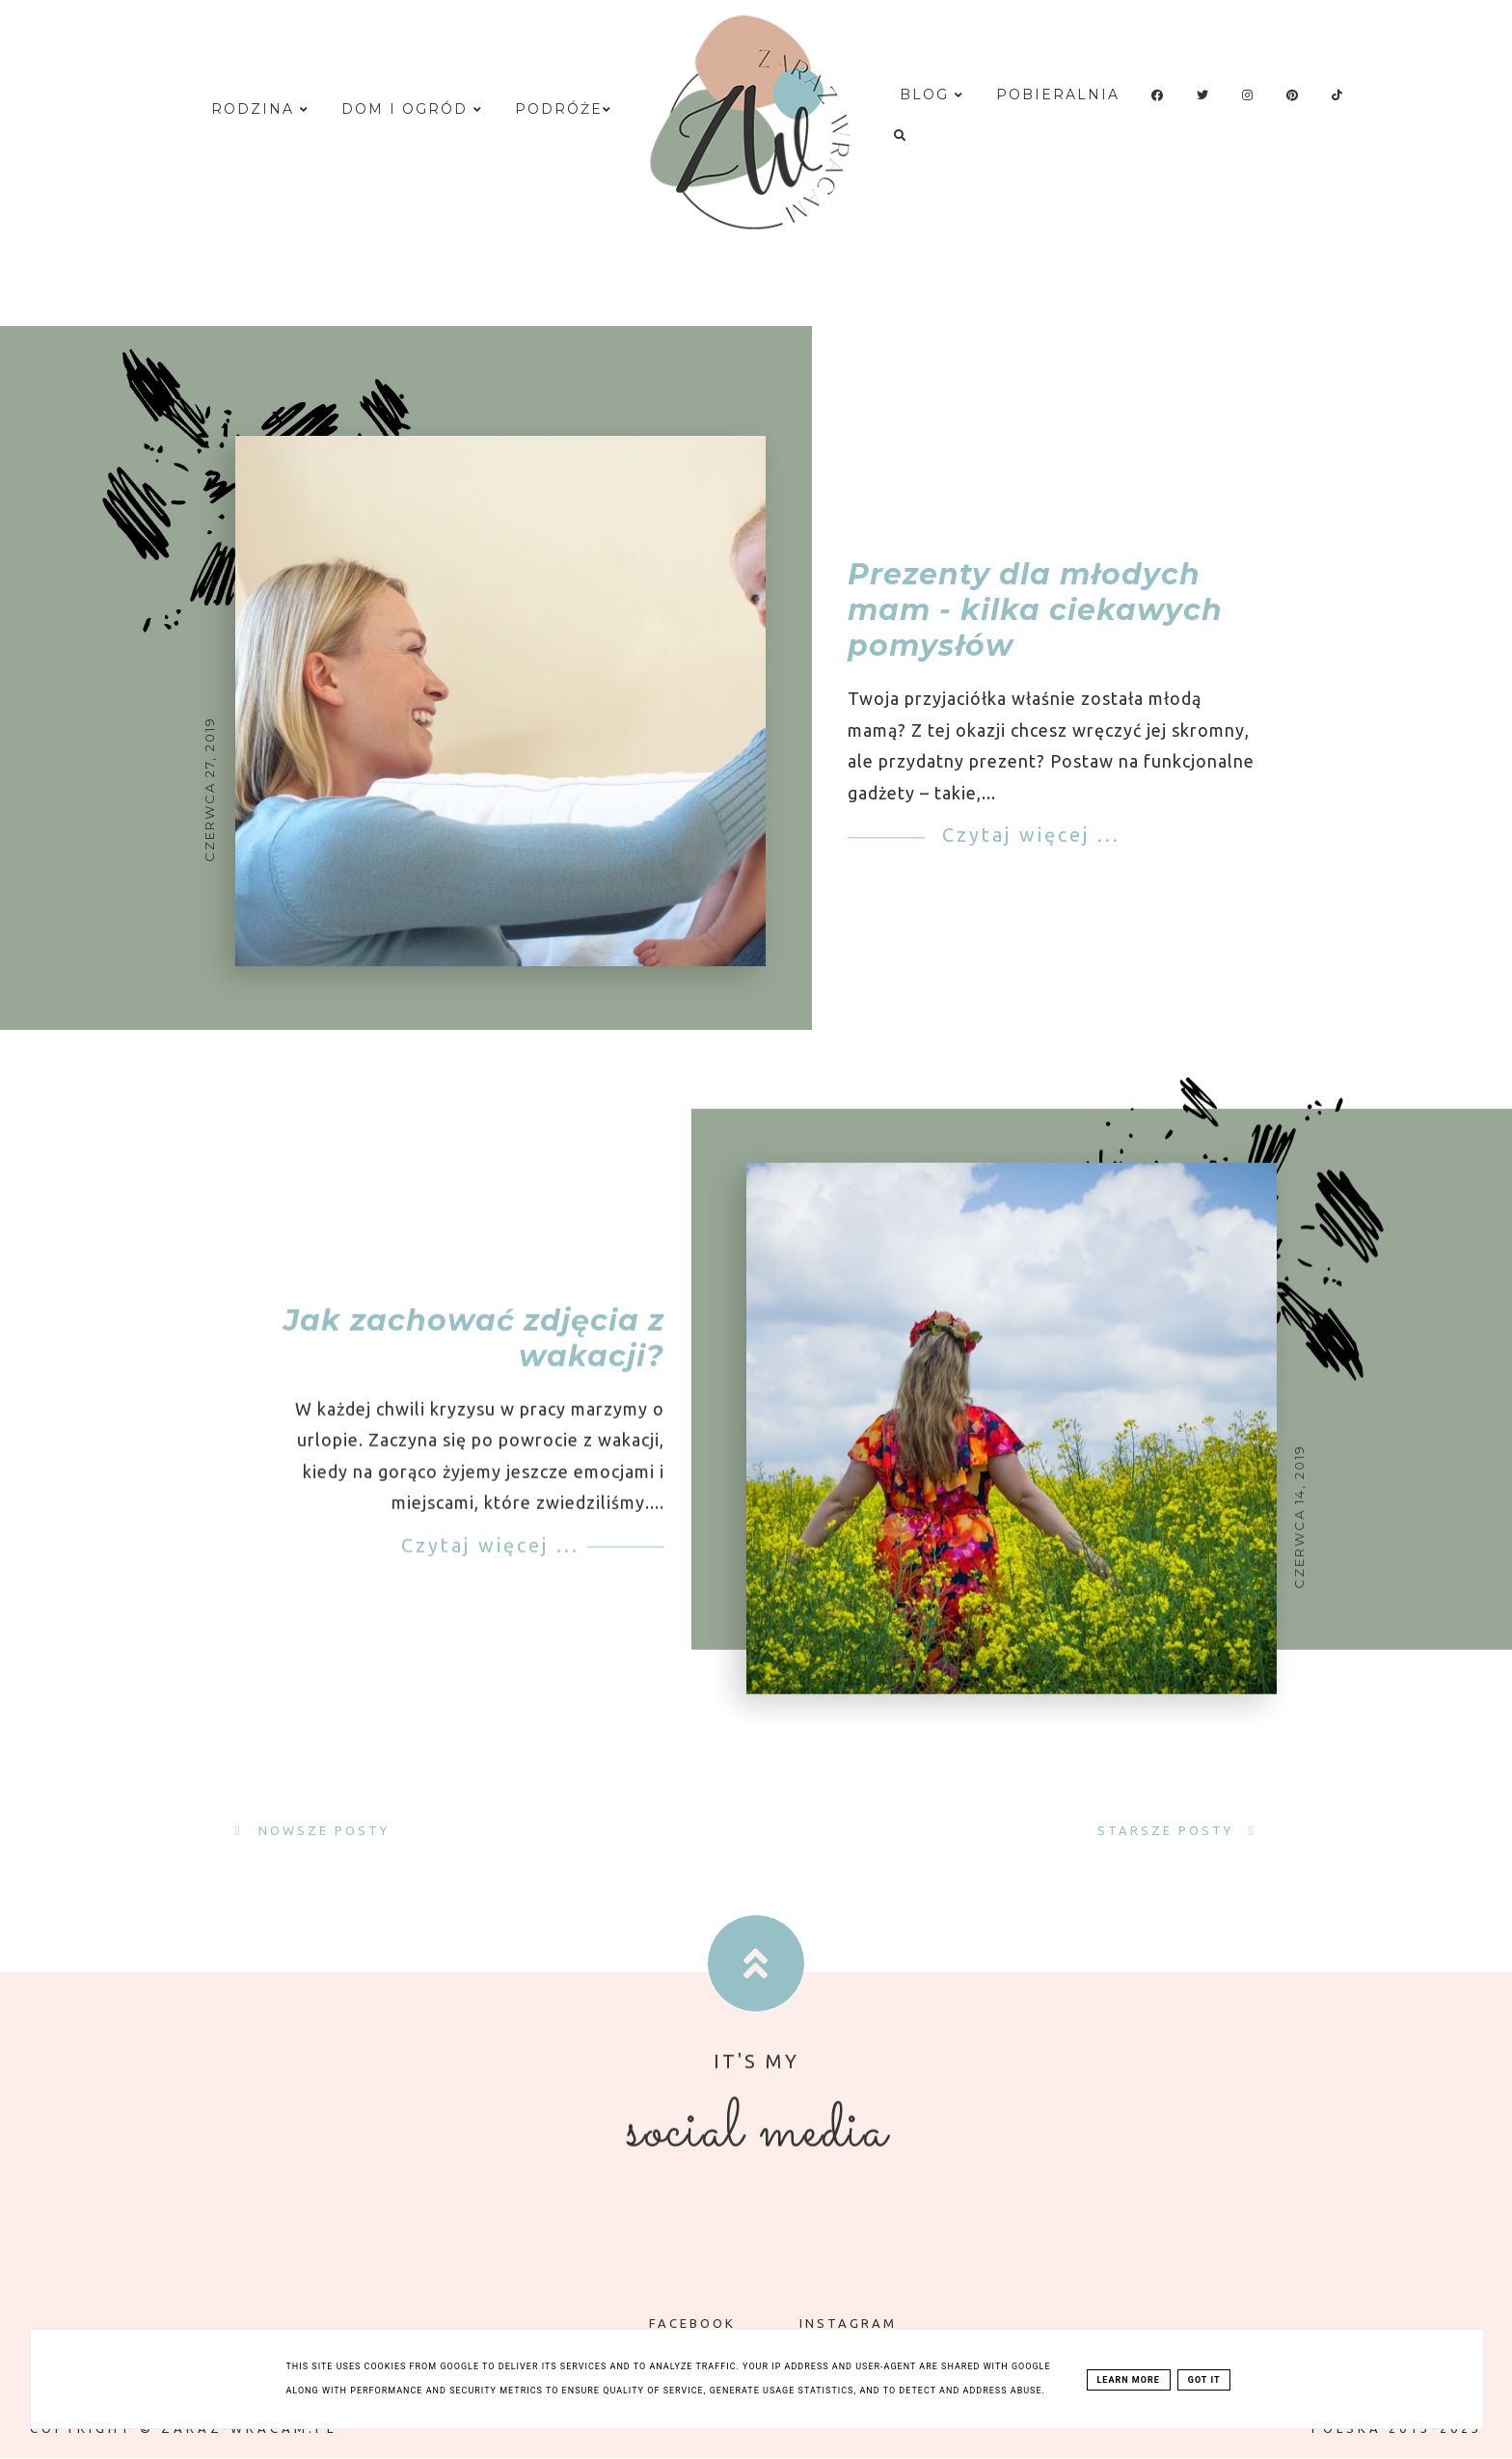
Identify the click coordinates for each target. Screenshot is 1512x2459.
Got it (1204, 2380)
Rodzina (260, 109)
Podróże (563, 109)
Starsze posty (1168, 1830)
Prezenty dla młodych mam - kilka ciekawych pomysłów (1035, 610)
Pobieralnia (1058, 94)
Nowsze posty (321, 1830)
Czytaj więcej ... (1027, 835)
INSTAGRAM (834, 2323)
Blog (932, 94)
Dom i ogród (412, 109)
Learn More (1128, 2380)
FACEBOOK (678, 2323)
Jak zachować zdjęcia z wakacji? (474, 1355)
